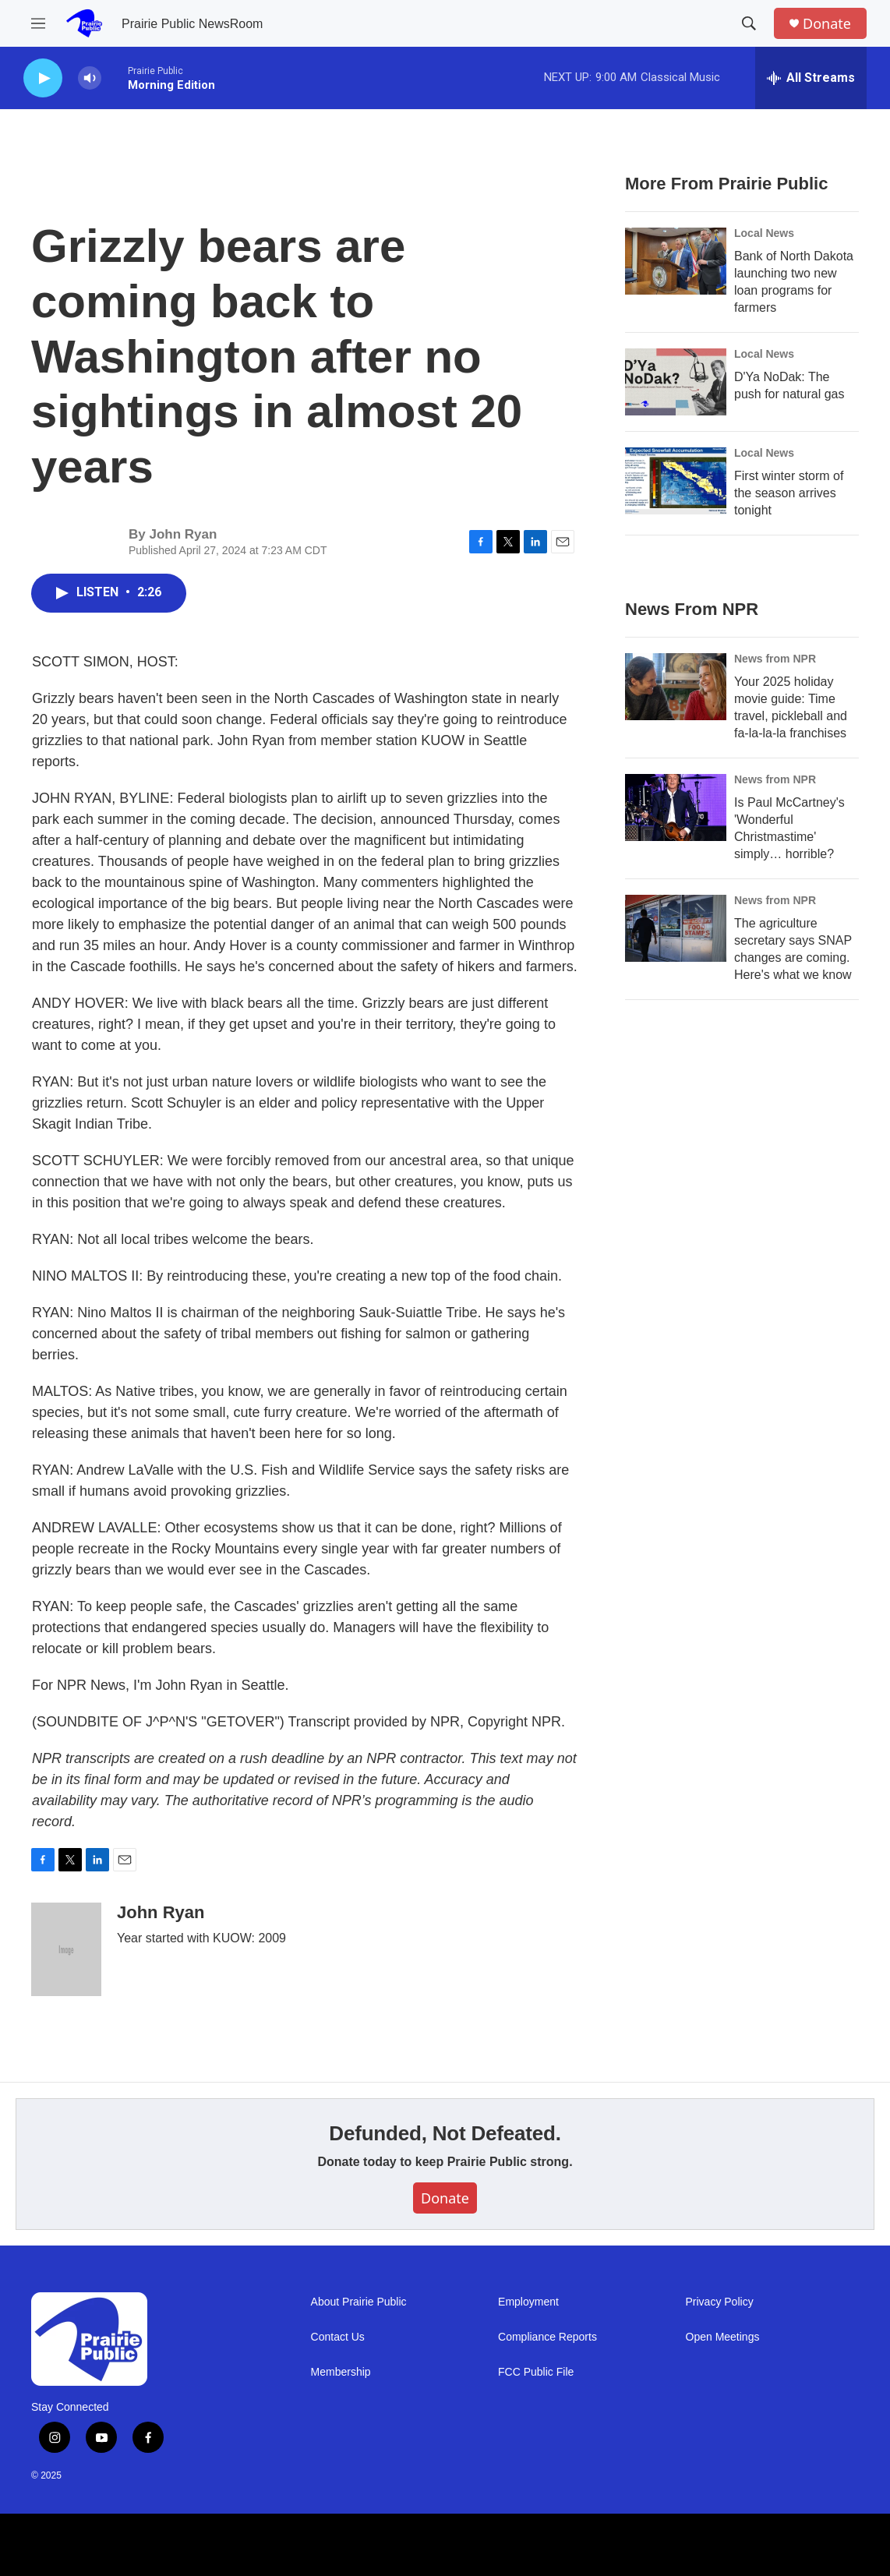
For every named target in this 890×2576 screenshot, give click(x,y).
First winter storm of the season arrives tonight (788, 493)
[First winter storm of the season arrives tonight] (675, 480)
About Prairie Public (359, 2302)
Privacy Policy (720, 2302)
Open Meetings (723, 2337)
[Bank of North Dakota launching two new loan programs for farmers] (675, 261)
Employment (528, 2302)
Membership (341, 2372)
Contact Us (338, 2337)
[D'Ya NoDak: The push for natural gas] (675, 381)
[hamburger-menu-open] (38, 23)
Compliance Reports (547, 2337)
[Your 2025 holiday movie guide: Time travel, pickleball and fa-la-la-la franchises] (675, 686)
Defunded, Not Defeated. (444, 2133)
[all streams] (811, 78)
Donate (827, 24)
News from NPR (775, 658)
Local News (764, 233)
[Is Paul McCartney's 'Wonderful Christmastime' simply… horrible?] (675, 807)
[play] (42, 78)
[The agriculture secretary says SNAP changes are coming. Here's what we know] (675, 928)
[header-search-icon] (749, 23)
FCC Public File (536, 2372)
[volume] (89, 78)
